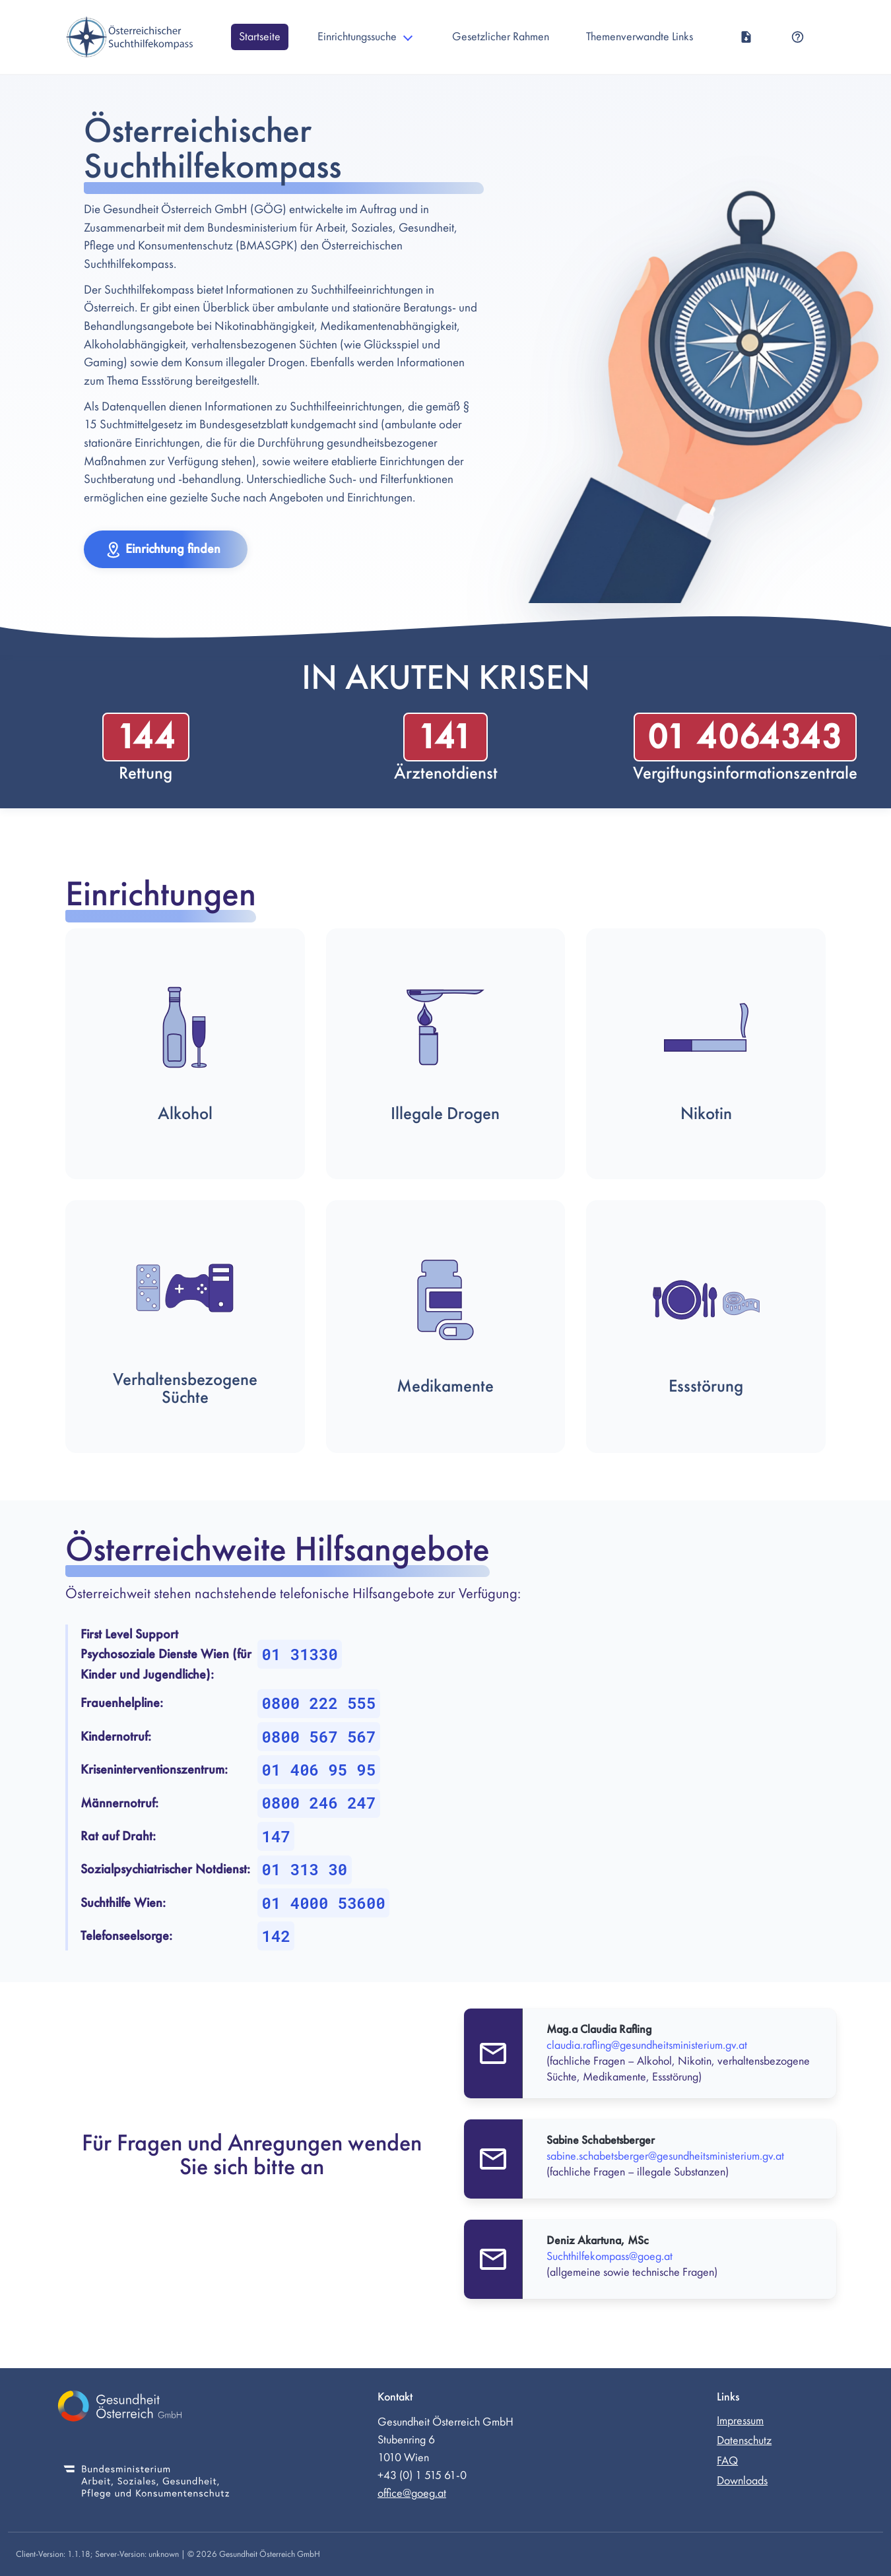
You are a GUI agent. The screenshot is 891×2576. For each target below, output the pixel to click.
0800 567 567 (319, 1736)
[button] (166, 549)
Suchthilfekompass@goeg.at (609, 2256)
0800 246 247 (319, 1802)
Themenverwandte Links (639, 37)
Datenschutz (744, 2440)
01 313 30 (305, 1869)
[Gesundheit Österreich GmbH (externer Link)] (146, 2408)
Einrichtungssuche (357, 37)
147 (276, 1836)
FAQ (727, 2461)
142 (276, 1936)
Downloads (742, 2481)
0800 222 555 (319, 1703)
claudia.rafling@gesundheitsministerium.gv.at (646, 2045)
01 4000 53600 (323, 1903)
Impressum (740, 2421)
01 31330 (300, 1654)
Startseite (259, 37)
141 (445, 737)
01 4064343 (745, 737)
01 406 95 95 (319, 1769)
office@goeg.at (412, 2493)
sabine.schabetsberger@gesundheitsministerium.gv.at (665, 2156)
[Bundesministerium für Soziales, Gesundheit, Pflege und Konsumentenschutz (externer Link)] (146, 2483)
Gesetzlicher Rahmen (500, 37)
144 (146, 737)
